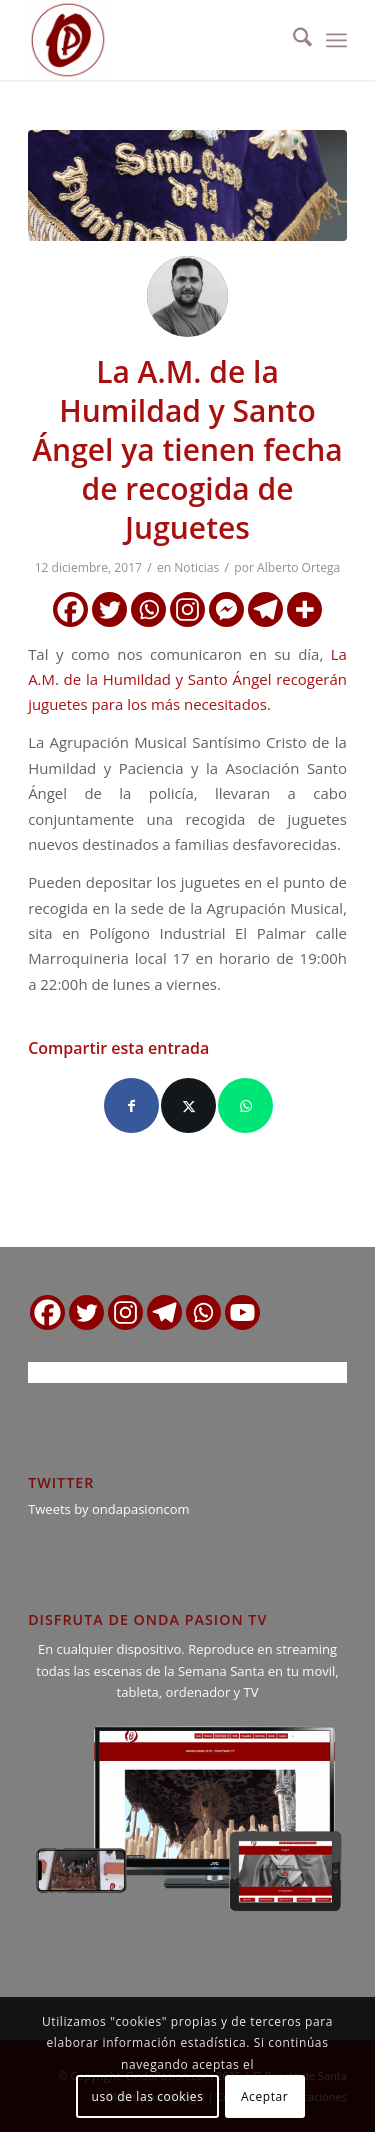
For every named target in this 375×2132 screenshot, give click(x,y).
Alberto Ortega (298, 567)
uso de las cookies (148, 2096)
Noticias (196, 567)
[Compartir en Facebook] (131, 1105)
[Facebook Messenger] (226, 609)
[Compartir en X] (188, 1105)
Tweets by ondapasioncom (108, 1509)
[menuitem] (292, 40)
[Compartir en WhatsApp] (245, 1105)
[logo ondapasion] (155, 40)
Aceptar (264, 2096)
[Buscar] (292, 40)
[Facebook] (70, 609)
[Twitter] (109, 609)
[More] (304, 609)
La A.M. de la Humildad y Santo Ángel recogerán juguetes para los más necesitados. (187, 679)
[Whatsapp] (148, 609)
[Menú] (336, 40)
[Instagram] (187, 609)
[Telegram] (265, 609)
